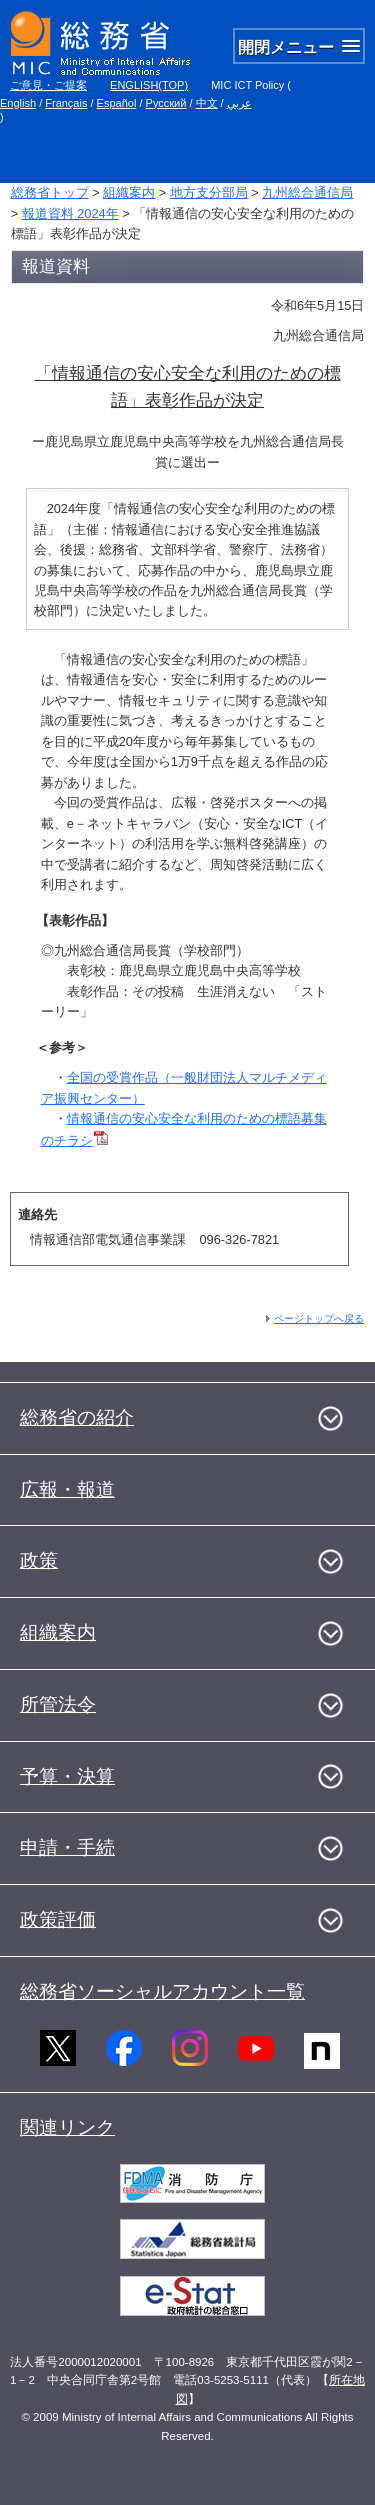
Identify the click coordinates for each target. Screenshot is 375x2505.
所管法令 (58, 1704)
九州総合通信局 (307, 192)
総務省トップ (50, 192)
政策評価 (58, 1919)
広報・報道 (67, 1489)
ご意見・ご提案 (48, 85)
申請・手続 (67, 1847)
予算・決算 (67, 1776)
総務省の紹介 (77, 1417)
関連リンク (67, 2127)
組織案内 (129, 192)
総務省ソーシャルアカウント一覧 (162, 1991)
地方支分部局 (209, 192)
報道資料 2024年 (70, 213)
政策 (39, 1560)
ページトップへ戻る (319, 1318)
